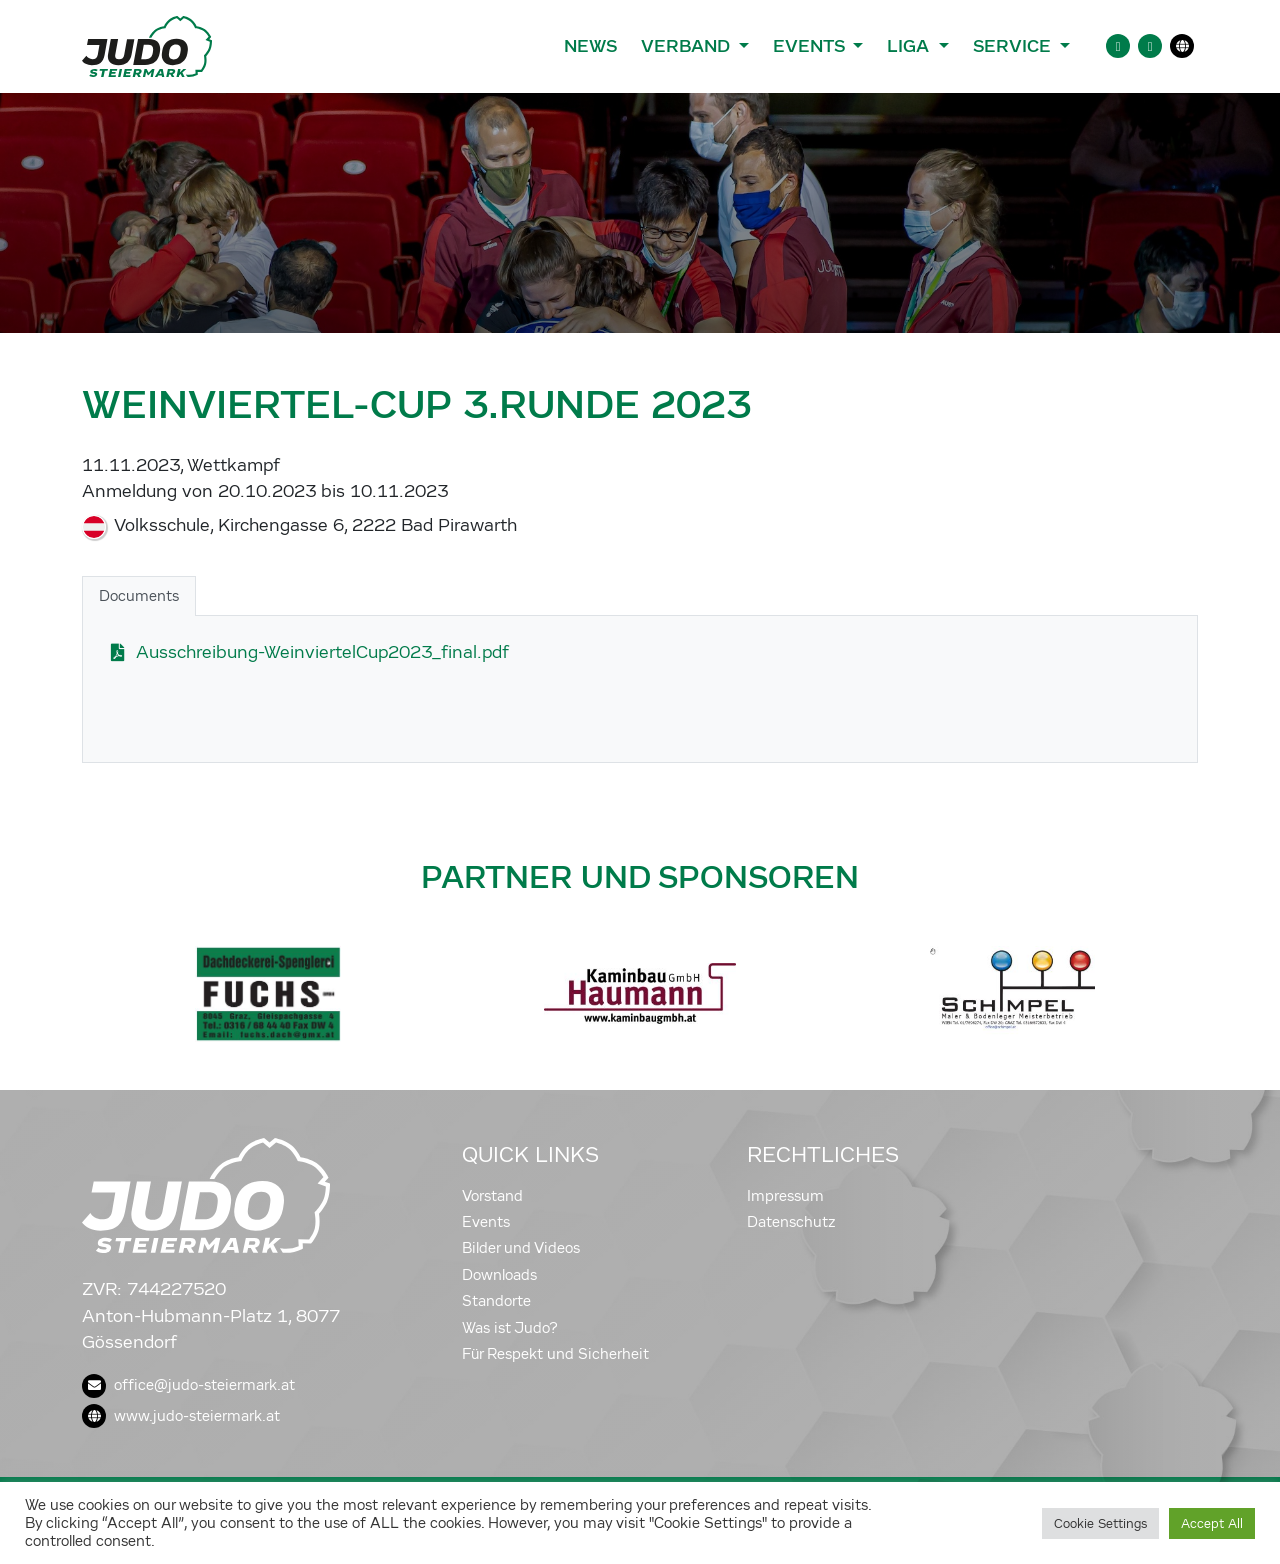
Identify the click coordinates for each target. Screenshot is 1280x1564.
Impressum (785, 1196)
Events (486, 1222)
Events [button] (811, 46)
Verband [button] (687, 46)
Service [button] (1014, 46)
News (590, 46)
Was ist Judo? (510, 1328)
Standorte (496, 1301)
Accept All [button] (1212, 1523)
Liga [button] (910, 46)
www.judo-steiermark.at (181, 1416)
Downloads (499, 1275)
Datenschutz (791, 1222)
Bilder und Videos (521, 1248)
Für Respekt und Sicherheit (555, 1354)
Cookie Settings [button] (1100, 1523)
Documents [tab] (139, 596)
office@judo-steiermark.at (188, 1385)
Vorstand (492, 1196)
